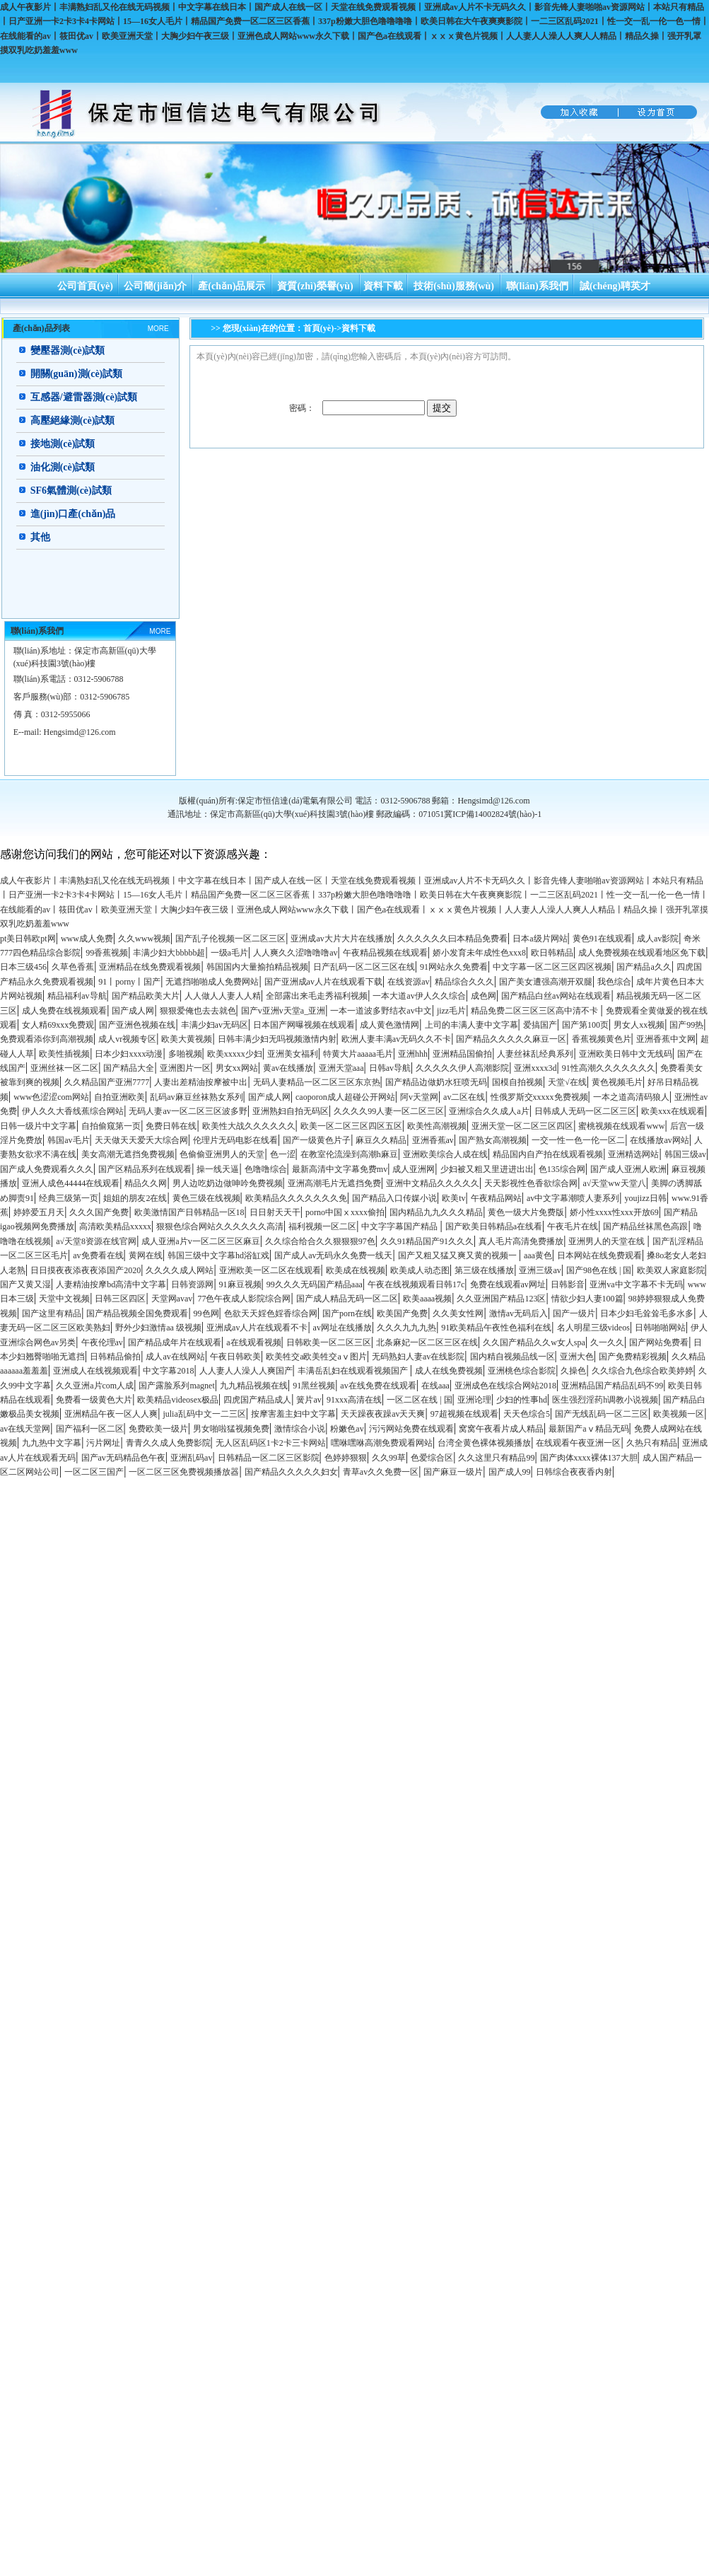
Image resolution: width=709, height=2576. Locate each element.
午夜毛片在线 (572, 1226)
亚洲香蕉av (433, 1140)
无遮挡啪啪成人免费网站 (212, 982)
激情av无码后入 (518, 1313)
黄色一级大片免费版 (526, 1212)
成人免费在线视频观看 (64, 1011)
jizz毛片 (451, 1011)
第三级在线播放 (484, 1270)
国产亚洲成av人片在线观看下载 (323, 982)
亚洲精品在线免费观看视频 (150, 967)
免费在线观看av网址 (508, 1284)
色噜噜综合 (266, 1169)
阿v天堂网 (419, 1097)
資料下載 (383, 286)
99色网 (206, 1313)
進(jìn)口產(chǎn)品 (73, 514)
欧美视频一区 (678, 1414)
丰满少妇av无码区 (214, 1025)
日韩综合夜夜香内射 (574, 1472)
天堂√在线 (567, 1082)
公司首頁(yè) (85, 286)
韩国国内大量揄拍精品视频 (257, 967)
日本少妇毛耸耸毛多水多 (646, 1313)
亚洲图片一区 (185, 1068)
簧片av (308, 1400)
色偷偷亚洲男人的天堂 (222, 1154)
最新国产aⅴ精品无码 (588, 1429)
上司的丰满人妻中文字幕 (471, 1025)
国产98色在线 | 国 (598, 1270)
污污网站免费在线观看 (411, 1429)
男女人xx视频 (639, 1025)
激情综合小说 (299, 1429)
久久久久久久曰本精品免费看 (452, 939)
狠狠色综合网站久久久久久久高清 (219, 1226)
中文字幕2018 (168, 1371)
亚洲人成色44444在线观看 (70, 1183)
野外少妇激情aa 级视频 (158, 1328)
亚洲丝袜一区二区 (64, 1068)
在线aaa (435, 1386)
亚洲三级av (540, 1270)
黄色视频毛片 (617, 1082)
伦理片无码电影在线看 (235, 1140)
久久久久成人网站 (179, 1270)
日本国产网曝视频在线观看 (304, 1025)
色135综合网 (562, 1169)
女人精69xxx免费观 (58, 1025)
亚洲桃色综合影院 (522, 1371)
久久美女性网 (458, 1313)
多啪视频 (185, 1054)
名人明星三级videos (593, 1328)
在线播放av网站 (659, 1140)
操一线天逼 (218, 1169)
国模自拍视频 (517, 1082)
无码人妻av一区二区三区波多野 (188, 1111)
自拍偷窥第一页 (111, 1126)
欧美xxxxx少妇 (234, 1054)
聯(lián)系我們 (537, 286)
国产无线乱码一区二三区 (601, 1414)
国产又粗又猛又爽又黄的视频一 (458, 1255)
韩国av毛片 (68, 1140)
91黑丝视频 (314, 1386)
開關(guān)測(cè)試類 (76, 374)
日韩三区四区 (120, 1299)
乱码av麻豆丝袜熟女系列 (196, 1097)
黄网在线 (146, 1255)
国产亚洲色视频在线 (137, 1025)
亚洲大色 (577, 1357)
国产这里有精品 (51, 1313)
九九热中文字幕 (51, 1443)
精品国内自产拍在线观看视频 (548, 1154)
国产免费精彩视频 (633, 1357)
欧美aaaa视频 (427, 1299)
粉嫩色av (346, 1429)
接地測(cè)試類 (62, 444)
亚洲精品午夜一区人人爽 (111, 1414)
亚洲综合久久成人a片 (489, 1111)
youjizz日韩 (646, 1198)
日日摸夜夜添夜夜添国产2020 (85, 1270)
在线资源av (408, 982)
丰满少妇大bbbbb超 (169, 953)
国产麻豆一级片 (453, 1472)
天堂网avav (172, 1299)
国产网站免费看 (659, 1342)
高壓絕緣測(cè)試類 (72, 420)
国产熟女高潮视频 (493, 1140)
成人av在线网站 (175, 1357)
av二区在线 (464, 1097)
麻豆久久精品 (381, 1140)
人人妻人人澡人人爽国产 (246, 1371)
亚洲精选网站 (633, 1154)
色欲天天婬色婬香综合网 (270, 1313)
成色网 (483, 996)
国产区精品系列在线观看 (145, 1169)
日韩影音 (568, 1284)
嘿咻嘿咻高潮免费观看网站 (382, 1443)
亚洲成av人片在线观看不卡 (256, 1328)
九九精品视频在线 (254, 1386)
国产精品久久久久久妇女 (291, 1472)
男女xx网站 (237, 1068)
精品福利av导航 (76, 996)
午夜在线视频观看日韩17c (416, 1284)
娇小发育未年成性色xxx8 (479, 953)
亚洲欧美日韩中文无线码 (625, 1054)
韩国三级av (685, 1154)
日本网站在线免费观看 (599, 1255)
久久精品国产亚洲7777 (106, 1082)
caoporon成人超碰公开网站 (345, 1097)
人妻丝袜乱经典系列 (535, 1054)
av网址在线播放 (342, 1328)
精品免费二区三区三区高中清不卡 (535, 1011)
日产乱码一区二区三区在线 (364, 967)
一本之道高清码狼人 (631, 1097)
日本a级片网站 (539, 939)
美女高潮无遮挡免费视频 (128, 1154)
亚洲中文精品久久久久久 (432, 1183)
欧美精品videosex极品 (177, 1400)
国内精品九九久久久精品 (436, 1212)
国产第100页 (585, 1025)
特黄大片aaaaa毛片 (358, 1054)
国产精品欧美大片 (146, 996)
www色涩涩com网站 (51, 1097)
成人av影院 (658, 939)
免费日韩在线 (171, 1126)
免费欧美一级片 (158, 1429)
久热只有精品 (651, 1443)
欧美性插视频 (64, 1054)
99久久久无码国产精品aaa (314, 1284)
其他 (40, 537)
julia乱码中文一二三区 (204, 1414)
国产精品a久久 (643, 967)
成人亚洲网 (413, 1169)
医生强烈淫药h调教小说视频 (605, 1400)
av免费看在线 (98, 1255)
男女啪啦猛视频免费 (231, 1429)
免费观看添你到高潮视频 (46, 1039)
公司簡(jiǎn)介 (155, 286)
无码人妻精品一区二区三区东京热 (316, 1082)
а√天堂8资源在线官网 (96, 1241)
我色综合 (614, 982)
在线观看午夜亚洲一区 (578, 1443)
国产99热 (686, 1025)
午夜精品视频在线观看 (385, 953)
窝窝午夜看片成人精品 (501, 1429)
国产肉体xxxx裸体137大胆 (589, 1458)
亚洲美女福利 (292, 1054)
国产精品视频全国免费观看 (137, 1313)
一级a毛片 (229, 953)
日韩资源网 (192, 1284)
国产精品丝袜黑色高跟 (645, 1226)
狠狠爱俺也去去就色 (198, 1011)
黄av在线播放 (288, 1068)
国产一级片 (574, 1313)
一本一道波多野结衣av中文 (380, 1011)
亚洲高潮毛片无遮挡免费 (334, 1183)
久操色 (573, 1371)
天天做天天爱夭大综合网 (141, 1140)
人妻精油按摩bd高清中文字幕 (111, 1284)
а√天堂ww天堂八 (613, 1183)
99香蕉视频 (107, 953)
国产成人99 (509, 1472)
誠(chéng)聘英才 (615, 286)
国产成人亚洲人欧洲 (628, 1169)
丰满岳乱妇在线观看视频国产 (354, 1371)
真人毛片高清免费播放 (521, 1241)
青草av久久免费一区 (380, 1472)
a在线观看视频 (253, 1342)
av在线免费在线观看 (378, 1386)
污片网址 (103, 1443)
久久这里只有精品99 (496, 1458)
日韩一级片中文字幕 (38, 1126)
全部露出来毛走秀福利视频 (317, 996)
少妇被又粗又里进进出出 (487, 1169)
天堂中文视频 (64, 1299)
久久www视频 (144, 939)
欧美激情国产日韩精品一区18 (189, 1212)
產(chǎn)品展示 (231, 286)
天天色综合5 (526, 1414)
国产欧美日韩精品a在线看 (493, 1226)
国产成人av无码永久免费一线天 (333, 1255)
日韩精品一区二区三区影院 (269, 1458)
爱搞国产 (540, 1025)
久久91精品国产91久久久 (427, 1241)
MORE (158, 328)
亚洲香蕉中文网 (666, 1039)
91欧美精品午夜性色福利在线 (496, 1328)
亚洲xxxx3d (535, 1068)
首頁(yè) (318, 328)
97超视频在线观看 (464, 1414)
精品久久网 (145, 1183)
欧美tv (453, 1198)
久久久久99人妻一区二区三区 (389, 1111)
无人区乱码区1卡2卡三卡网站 (271, 1443)
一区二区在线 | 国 (419, 1400)
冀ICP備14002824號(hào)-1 (492, 814)
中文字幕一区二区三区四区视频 (552, 967)
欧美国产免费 (402, 1313)
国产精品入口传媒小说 (394, 1198)
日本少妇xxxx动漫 (129, 1054)
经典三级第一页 (68, 1198)
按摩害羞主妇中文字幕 (293, 1414)
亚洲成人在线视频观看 (95, 1371)
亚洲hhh (413, 1054)
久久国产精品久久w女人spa (534, 1342)
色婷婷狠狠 (345, 1458)
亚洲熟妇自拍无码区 (290, 1111)
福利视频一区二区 (322, 1226)
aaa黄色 (538, 1255)
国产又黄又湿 (25, 1284)
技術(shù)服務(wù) (454, 286)
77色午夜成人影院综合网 (244, 1299)
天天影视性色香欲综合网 (531, 1183)
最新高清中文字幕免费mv (339, 1169)
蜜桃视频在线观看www (621, 1126)
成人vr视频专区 (127, 1039)
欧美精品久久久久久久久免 (296, 1198)
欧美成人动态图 (420, 1270)
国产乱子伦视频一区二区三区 (230, 939)
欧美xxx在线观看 (673, 1111)
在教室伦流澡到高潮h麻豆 (349, 1154)
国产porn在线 (347, 1313)
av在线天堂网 (25, 1429)
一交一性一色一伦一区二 (578, 1140)
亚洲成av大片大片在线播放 (341, 939)
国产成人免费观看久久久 (46, 1169)
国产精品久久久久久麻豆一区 (511, 1039)
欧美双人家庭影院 (671, 1270)
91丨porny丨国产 (129, 982)
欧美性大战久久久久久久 (248, 1126)
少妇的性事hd (521, 1400)
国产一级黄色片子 (317, 1140)
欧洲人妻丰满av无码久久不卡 (396, 1039)
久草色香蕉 (73, 967)
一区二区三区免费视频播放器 (184, 1472)
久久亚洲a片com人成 (95, 1386)
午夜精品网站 (496, 1198)
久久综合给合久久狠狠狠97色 (320, 1241)
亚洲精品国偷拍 (462, 1054)
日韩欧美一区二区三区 (328, 1342)
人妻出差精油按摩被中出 (200, 1082)
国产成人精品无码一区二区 (347, 1299)
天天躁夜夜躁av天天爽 (383, 1414)
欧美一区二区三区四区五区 (351, 1126)
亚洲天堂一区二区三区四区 (522, 1126)
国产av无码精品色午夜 (123, 1458)
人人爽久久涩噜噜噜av (295, 953)
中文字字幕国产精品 (400, 1226)
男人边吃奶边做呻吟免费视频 (227, 1183)
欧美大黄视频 (186, 1039)
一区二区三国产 (94, 1472)
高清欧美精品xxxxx (115, 1226)
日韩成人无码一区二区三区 (585, 1111)
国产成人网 (133, 1011)
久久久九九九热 (406, 1328)
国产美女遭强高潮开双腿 (545, 982)
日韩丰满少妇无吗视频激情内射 (277, 1039)
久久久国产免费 (99, 1212)
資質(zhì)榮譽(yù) (315, 286)
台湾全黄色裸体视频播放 (484, 1443)
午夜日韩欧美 (235, 1357)
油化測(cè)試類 (62, 467)
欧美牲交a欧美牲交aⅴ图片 (316, 1357)
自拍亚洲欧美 (119, 1097)
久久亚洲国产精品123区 (501, 1299)
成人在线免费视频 (449, 1371)
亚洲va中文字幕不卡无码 (636, 1284)
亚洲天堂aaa (341, 1068)
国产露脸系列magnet (176, 1386)
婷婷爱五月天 (38, 1212)
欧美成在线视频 (355, 1270)
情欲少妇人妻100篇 (587, 1299)
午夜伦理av (102, 1342)
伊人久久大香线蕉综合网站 (73, 1111)
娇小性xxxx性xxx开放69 (614, 1212)
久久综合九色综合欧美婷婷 (642, 1371)
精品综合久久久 (464, 982)
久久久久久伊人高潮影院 (462, 1068)
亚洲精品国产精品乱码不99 (612, 1386)
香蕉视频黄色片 (601, 1039)
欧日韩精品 (552, 953)
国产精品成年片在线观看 (174, 1342)
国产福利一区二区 (90, 1429)
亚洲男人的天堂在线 (607, 1241)
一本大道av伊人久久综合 (419, 996)
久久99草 (389, 1458)
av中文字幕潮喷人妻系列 (573, 1198)
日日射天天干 (275, 1212)
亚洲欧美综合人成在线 (445, 1154)
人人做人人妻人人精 (222, 996)
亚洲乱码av (191, 1458)
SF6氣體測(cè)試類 (71, 490)
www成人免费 (87, 939)
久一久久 (607, 1342)
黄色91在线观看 (602, 939)
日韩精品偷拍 (115, 1357)
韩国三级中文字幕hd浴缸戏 (218, 1255)
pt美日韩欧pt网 (28, 939)
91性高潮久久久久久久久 (608, 1068)
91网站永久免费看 (454, 967)
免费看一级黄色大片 (94, 1400)
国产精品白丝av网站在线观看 (556, 996)
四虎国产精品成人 (257, 1400)
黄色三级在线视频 (206, 1198)
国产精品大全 (128, 1068)
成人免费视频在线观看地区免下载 (641, 953)
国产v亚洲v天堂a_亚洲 (283, 1011)
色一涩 (282, 1154)
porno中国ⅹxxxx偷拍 (345, 1212)
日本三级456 (23, 967)
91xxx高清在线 (354, 1400)
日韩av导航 (390, 1068)
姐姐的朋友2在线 (135, 1198)
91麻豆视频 (240, 1284)
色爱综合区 (432, 1458)
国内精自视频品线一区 (512, 1357)
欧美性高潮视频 (437, 1126)
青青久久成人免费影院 (168, 1443)
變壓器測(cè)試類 (67, 350)
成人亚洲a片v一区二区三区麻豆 (200, 1241)
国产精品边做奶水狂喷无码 (436, 1082)
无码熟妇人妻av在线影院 (418, 1357)
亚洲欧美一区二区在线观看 (270, 1270)
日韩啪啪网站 (660, 1328)
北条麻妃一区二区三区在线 (427, 1342)
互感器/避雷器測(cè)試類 (84, 397)
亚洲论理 (474, 1400)
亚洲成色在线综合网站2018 (505, 1386)
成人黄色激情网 (389, 1025)
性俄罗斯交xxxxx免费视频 (539, 1097)
